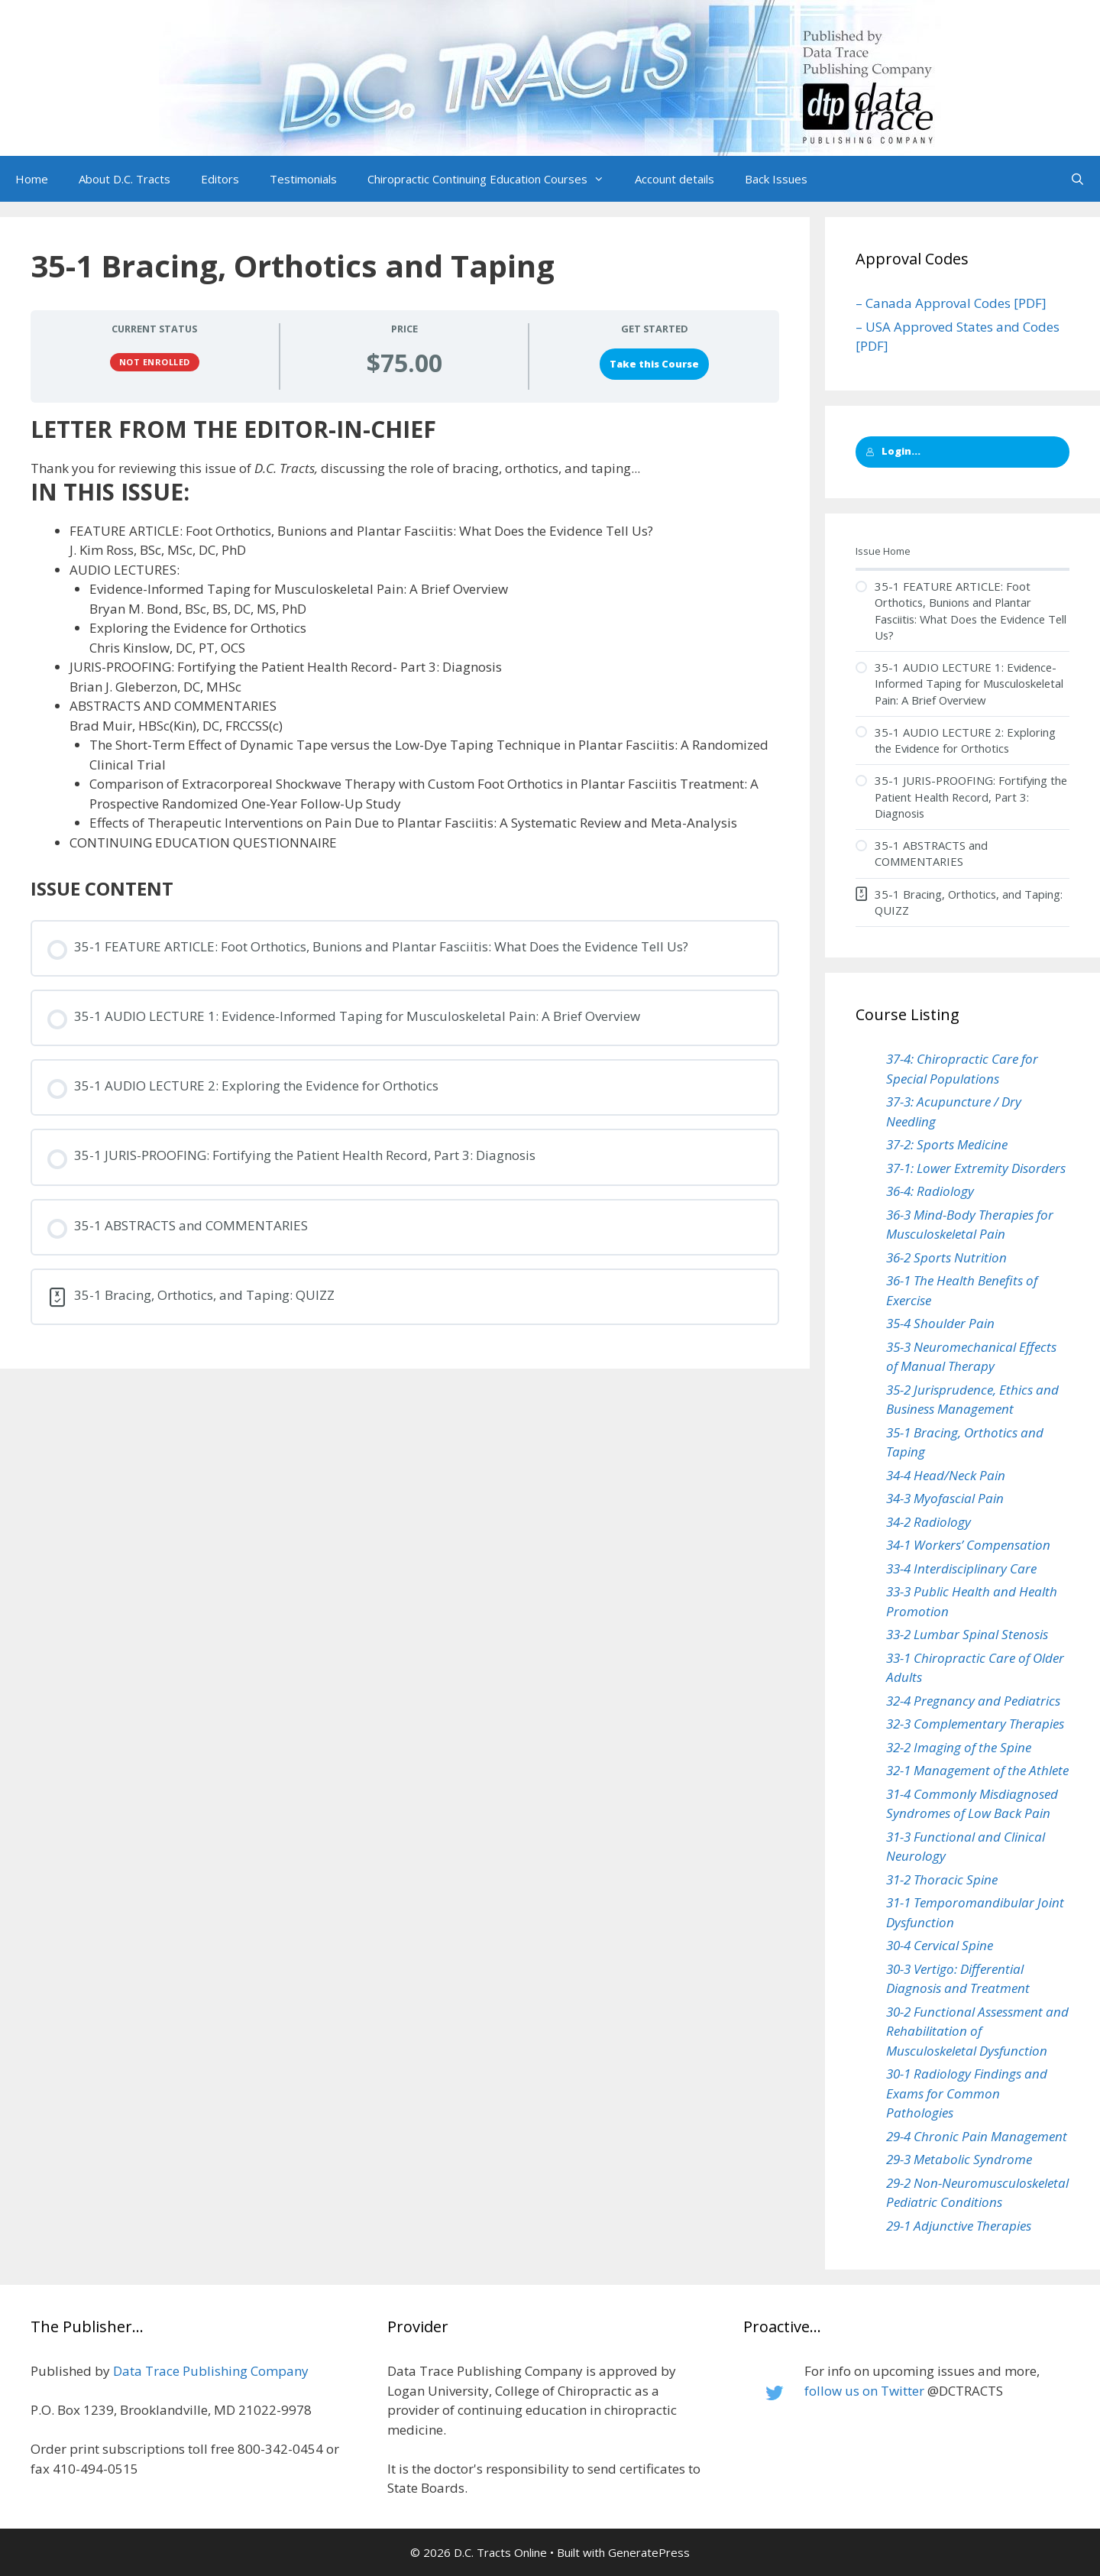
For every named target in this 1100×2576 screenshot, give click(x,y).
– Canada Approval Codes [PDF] (951, 303)
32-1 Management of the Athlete (977, 1770)
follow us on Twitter (864, 2390)
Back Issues (776, 178)
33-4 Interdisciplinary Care (961, 1568)
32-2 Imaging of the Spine (958, 1747)
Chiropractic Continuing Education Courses (493, 179)
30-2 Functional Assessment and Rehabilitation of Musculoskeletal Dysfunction (977, 2031)
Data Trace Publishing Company (211, 2371)
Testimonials (303, 178)
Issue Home (883, 551)
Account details (674, 178)
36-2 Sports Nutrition (946, 1257)
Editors (220, 178)
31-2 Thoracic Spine (942, 1879)
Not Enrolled (154, 362)
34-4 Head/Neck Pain (945, 1475)
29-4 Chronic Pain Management (976, 2136)
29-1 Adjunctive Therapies (958, 2225)
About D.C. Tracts (124, 178)
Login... (892, 451)
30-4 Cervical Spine (939, 1945)
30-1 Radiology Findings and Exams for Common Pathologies (966, 2093)
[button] (603, 179)
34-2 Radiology (928, 1522)
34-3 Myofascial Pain (945, 1498)
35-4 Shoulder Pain (940, 1323)
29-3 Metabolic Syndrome (959, 2159)
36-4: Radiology (930, 1191)
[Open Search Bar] (1077, 179)
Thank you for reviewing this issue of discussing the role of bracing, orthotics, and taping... (335, 468)
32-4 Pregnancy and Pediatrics (973, 1700)
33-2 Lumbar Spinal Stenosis (967, 1634)
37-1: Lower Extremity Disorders (976, 1168)
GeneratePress (649, 2552)
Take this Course (654, 364)
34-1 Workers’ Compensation (968, 1545)
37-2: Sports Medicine (947, 1144)
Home (31, 178)
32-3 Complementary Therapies (975, 1723)
